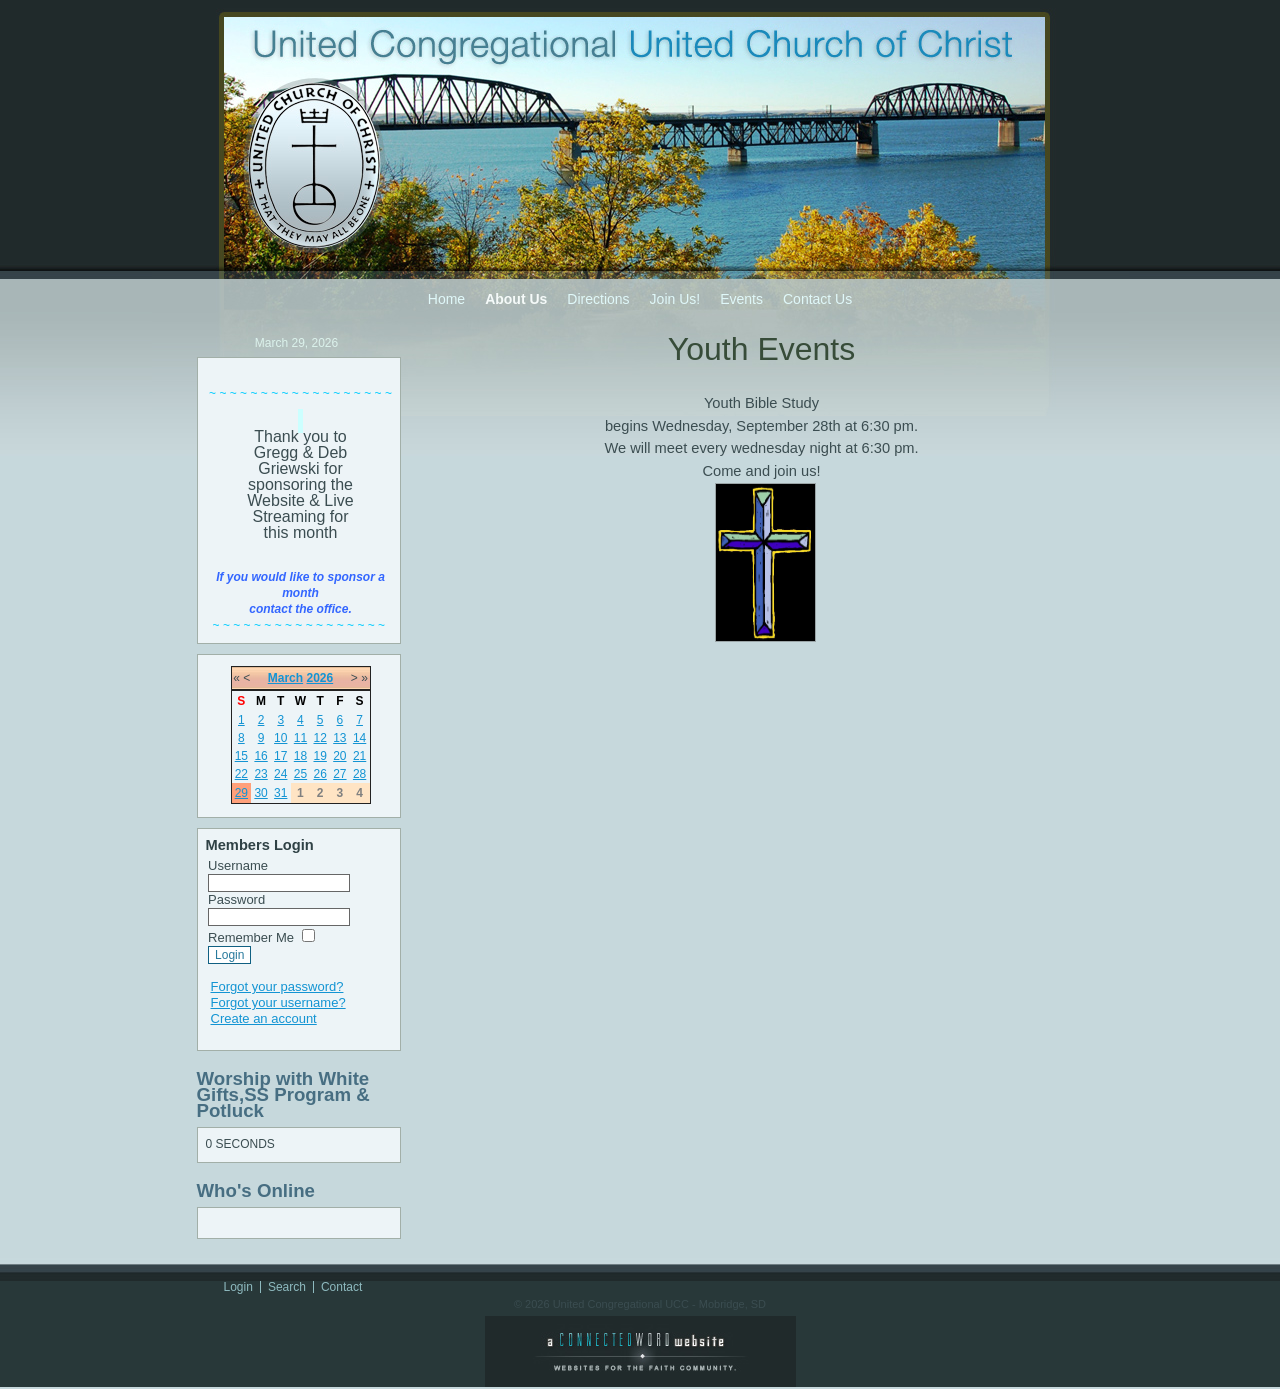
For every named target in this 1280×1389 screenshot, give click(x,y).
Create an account (264, 1018)
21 (359, 756)
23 (260, 774)
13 (339, 738)
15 (241, 756)
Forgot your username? (278, 1002)
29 (241, 793)
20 (339, 756)
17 (280, 756)
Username (238, 865)
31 (280, 793)
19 (319, 756)
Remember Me (251, 937)
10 (280, 738)
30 (260, 793)
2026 (319, 678)
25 (300, 774)
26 (319, 774)
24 (280, 774)
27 (339, 774)
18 (300, 756)
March (285, 678)
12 (319, 738)
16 (260, 756)
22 (241, 774)
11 (300, 738)
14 (359, 738)
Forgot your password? (277, 986)
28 (359, 774)
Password (236, 899)
